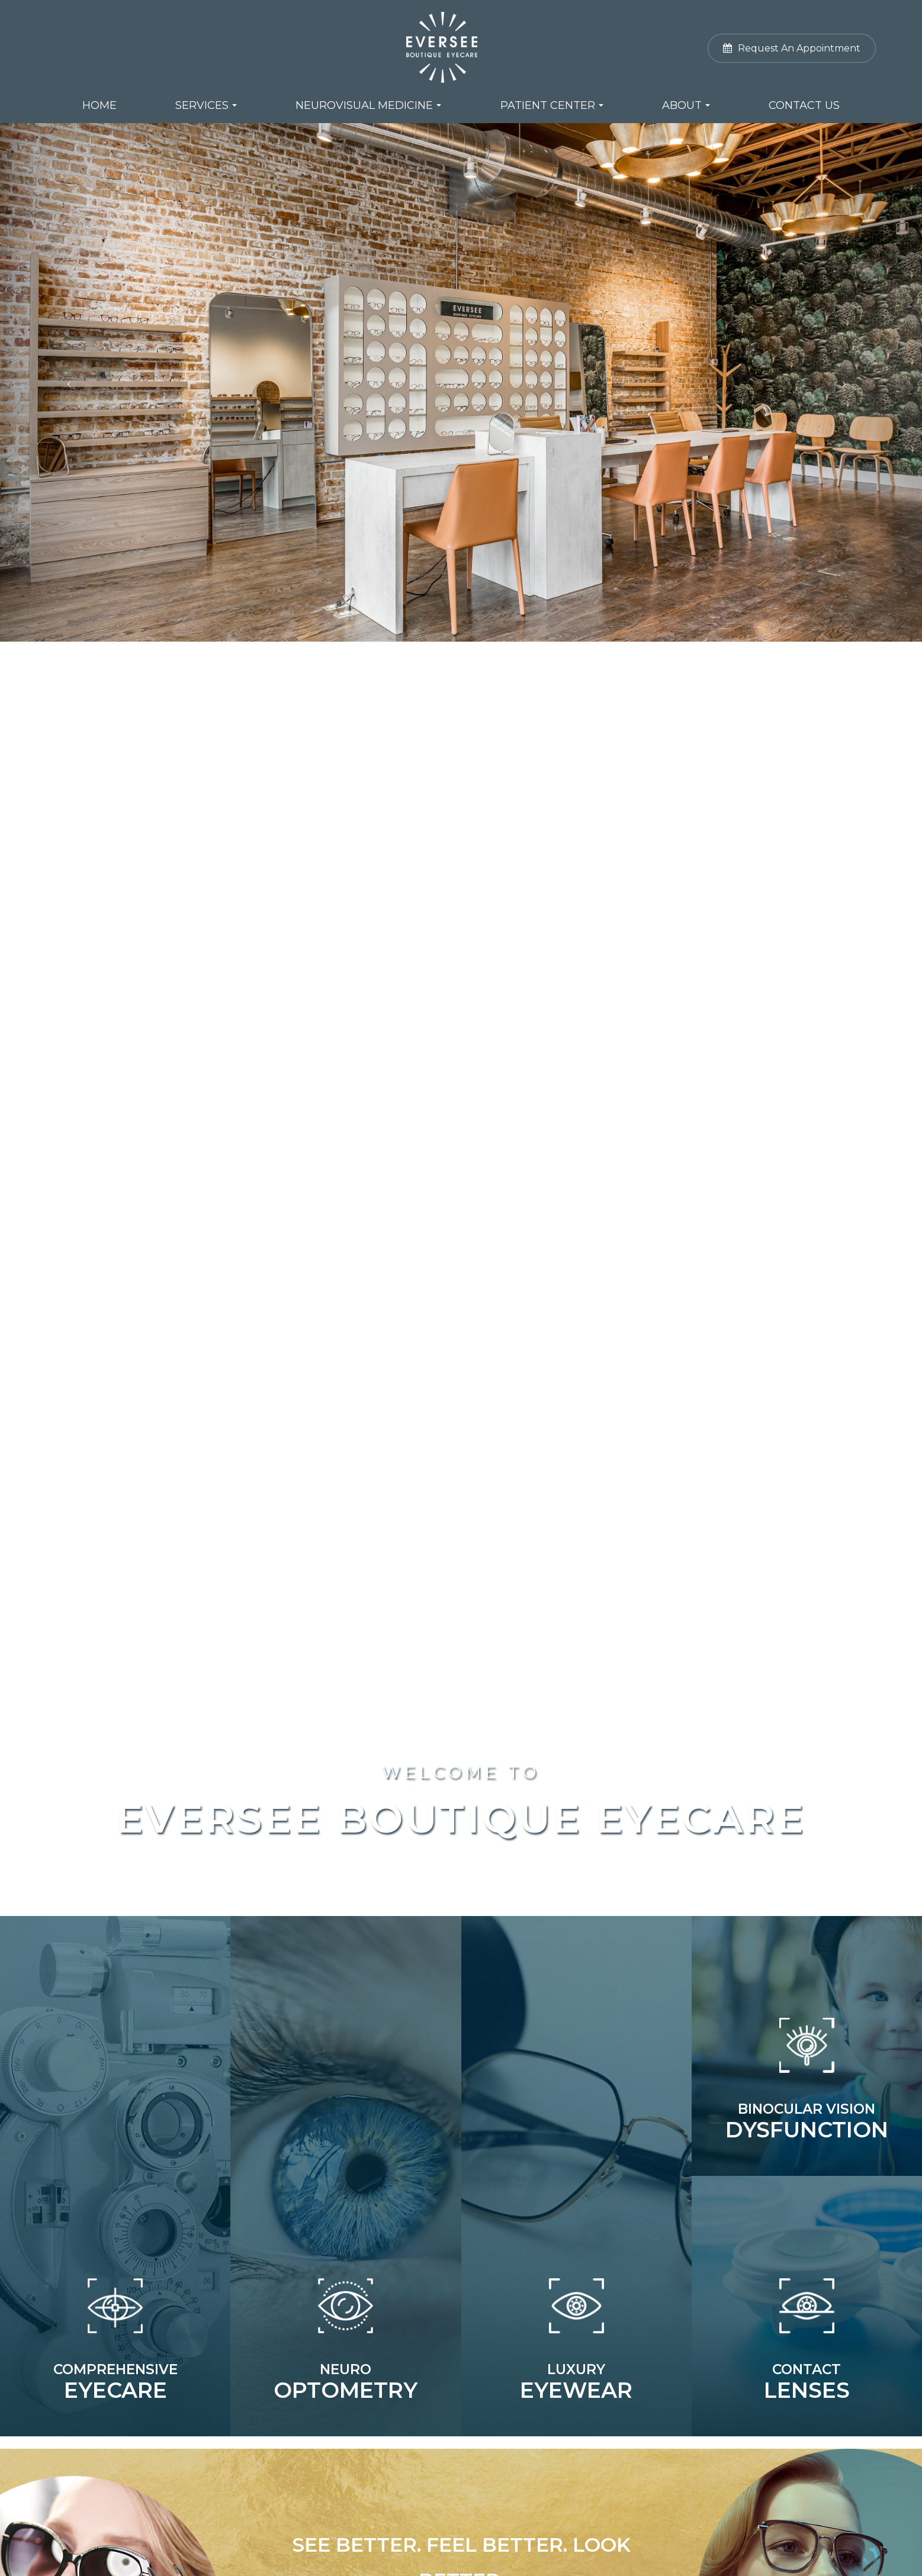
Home (99, 105)
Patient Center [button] (551, 105)
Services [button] (206, 105)
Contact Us (804, 105)
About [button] (686, 105)
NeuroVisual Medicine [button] (368, 105)
